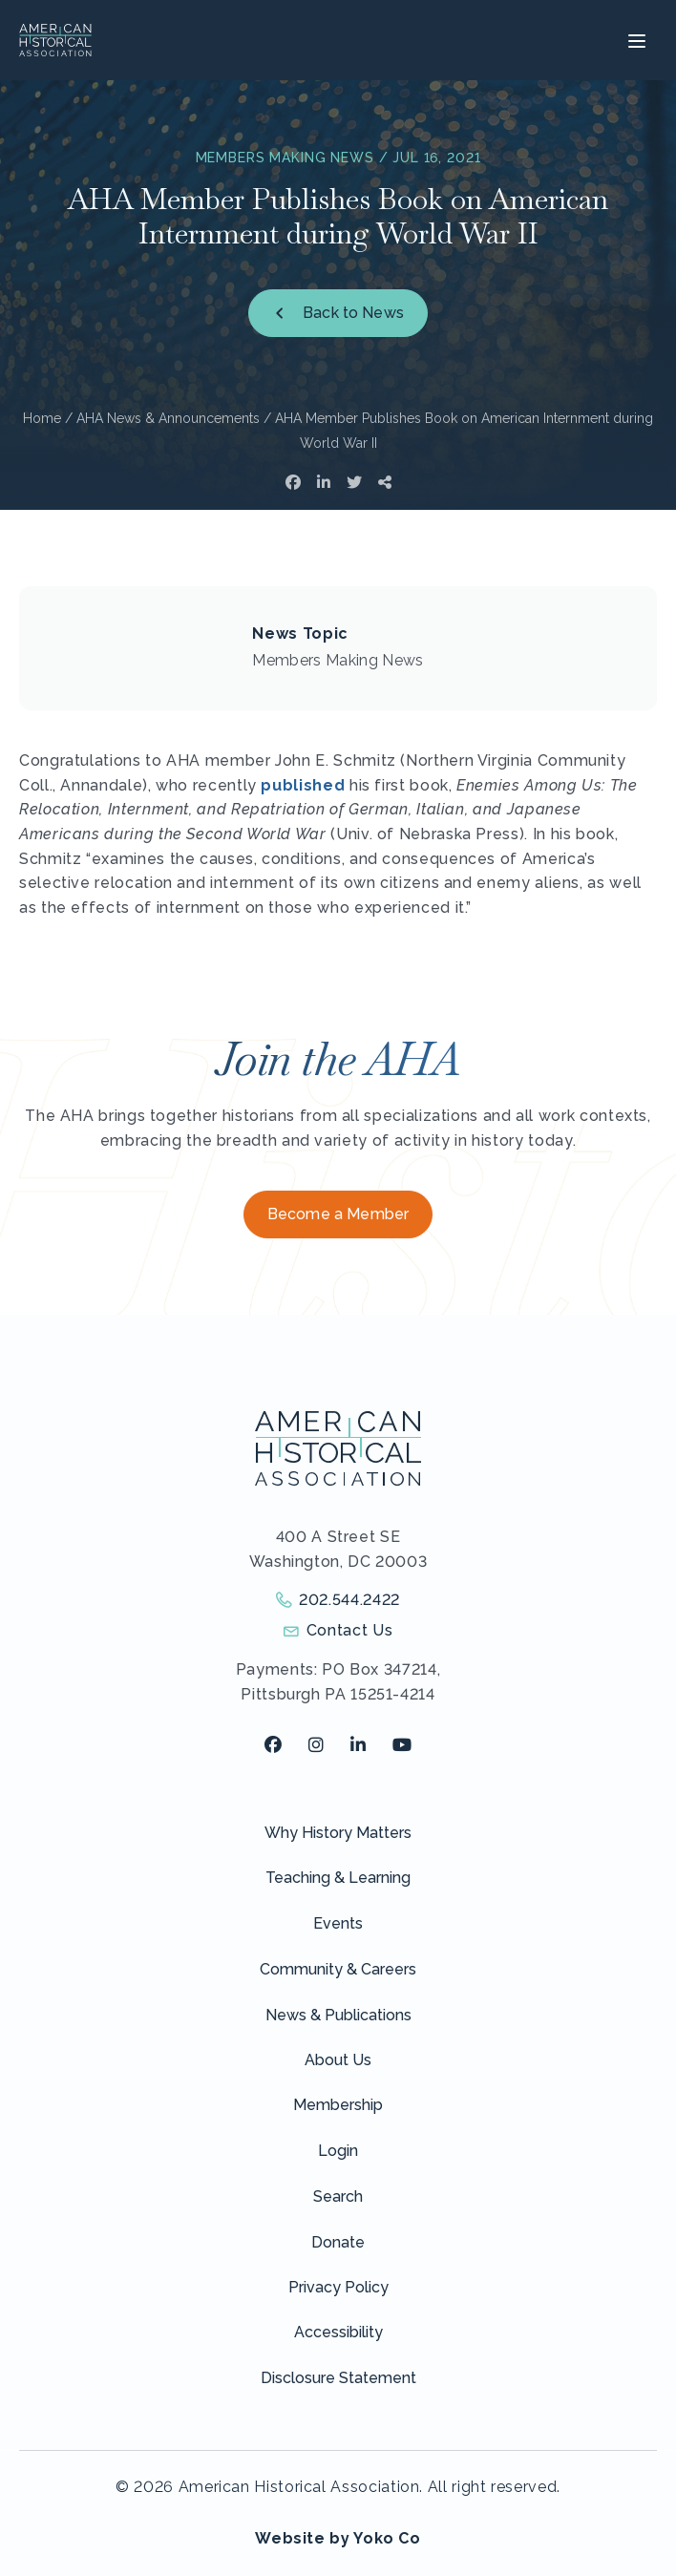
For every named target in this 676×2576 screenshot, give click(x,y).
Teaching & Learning (338, 1878)
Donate (338, 2242)
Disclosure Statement (338, 2378)
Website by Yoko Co (338, 2538)
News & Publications (338, 2015)
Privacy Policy (338, 2287)
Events (338, 1923)
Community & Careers (338, 1969)
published (303, 785)
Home (42, 418)
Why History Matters (338, 1833)
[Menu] (634, 40)
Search (338, 2196)
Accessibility (338, 2332)
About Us (338, 2060)
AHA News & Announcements (168, 418)
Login (338, 2151)
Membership (338, 2105)
